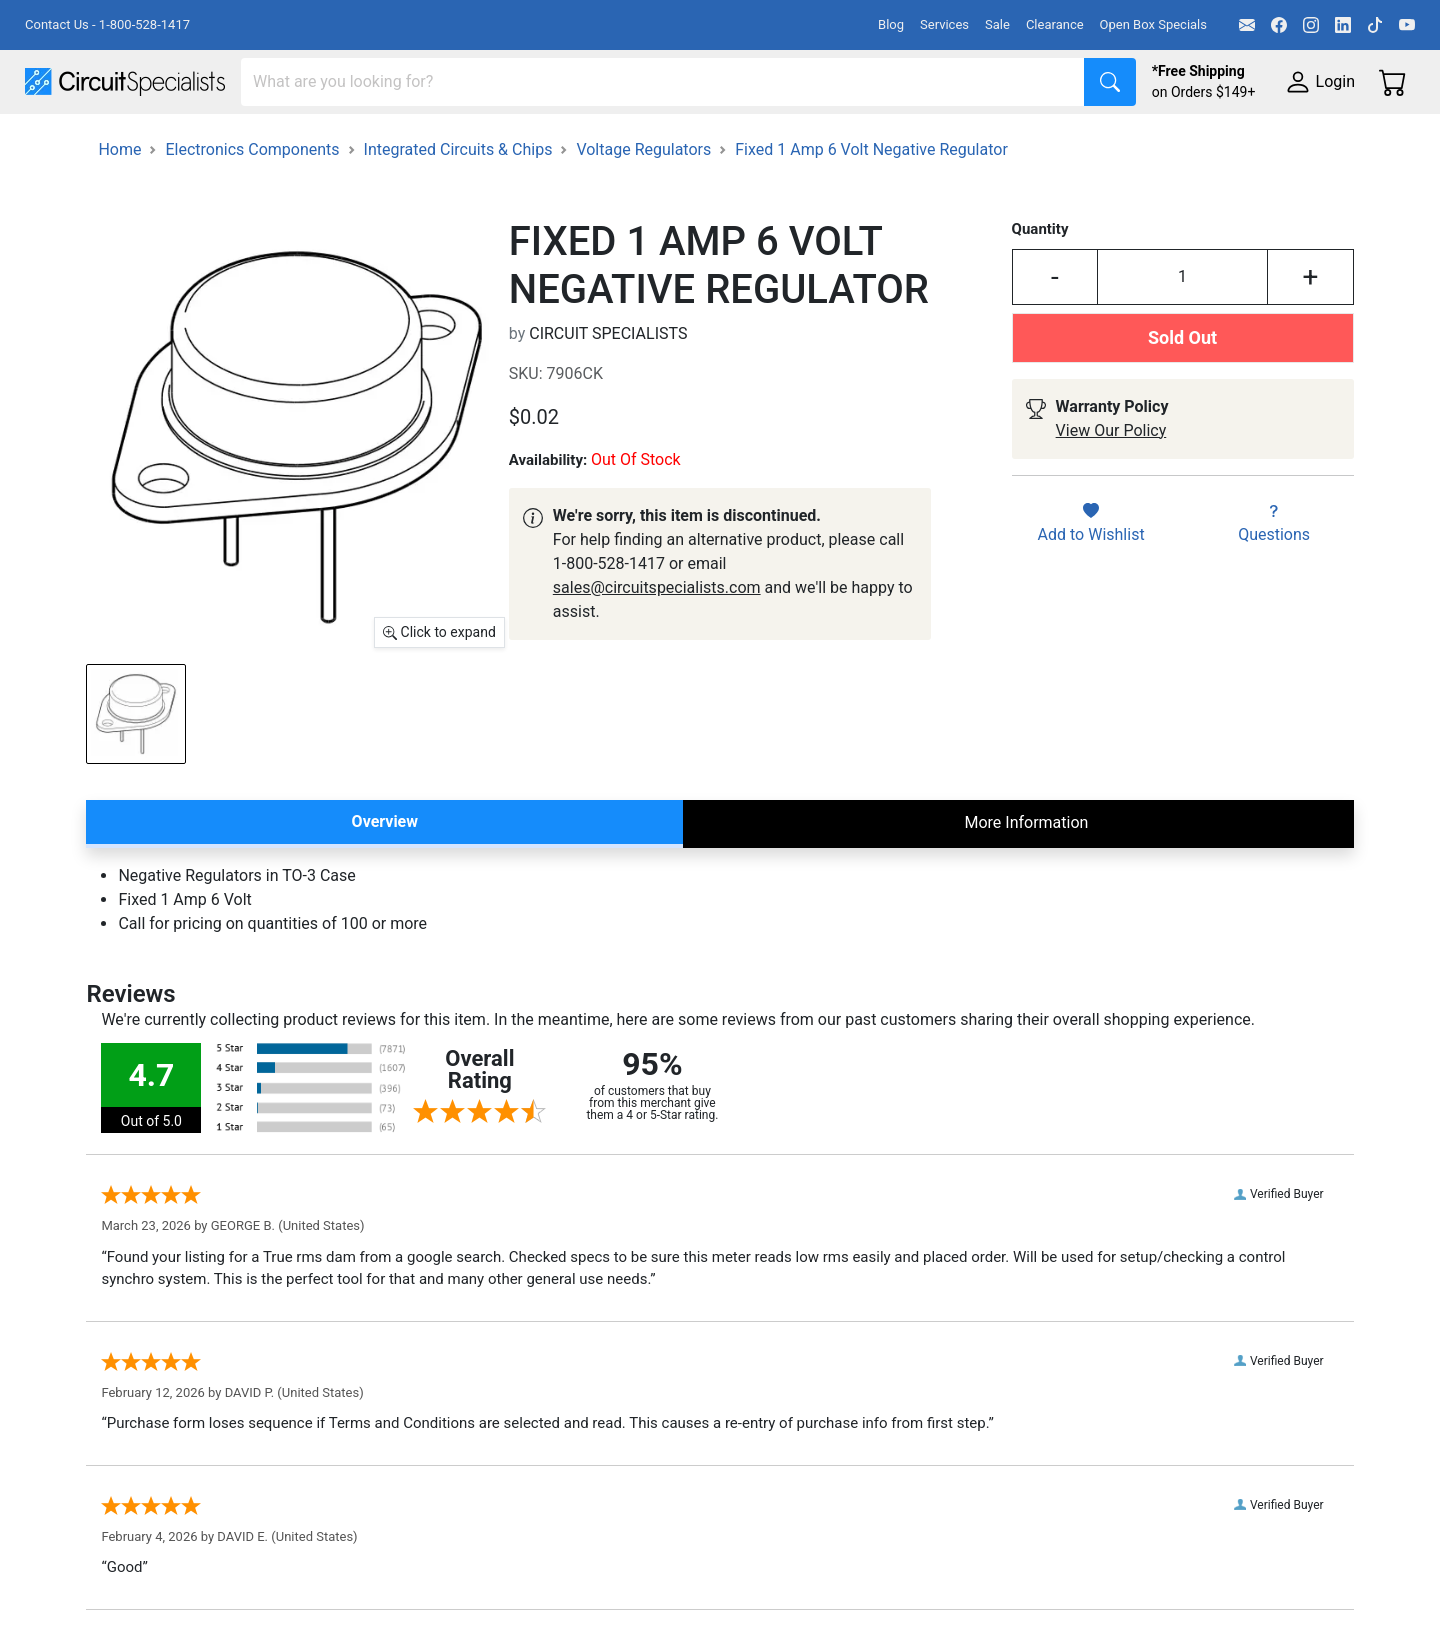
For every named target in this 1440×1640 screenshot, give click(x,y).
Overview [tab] (385, 877)
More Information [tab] (1026, 878)
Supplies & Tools (1261, 141)
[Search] (663, 82)
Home (119, 205)
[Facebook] (1279, 25)
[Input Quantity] (1182, 333)
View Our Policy (1111, 486)
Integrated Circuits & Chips (458, 205)
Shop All (55, 141)
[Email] (1247, 25)
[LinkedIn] (1343, 25)
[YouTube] (1407, 25)
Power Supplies (468, 141)
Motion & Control (893, 141)
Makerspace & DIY (624, 141)
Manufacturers (174, 141)
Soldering (761, 141)
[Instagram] (1311, 25)
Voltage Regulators (643, 205)
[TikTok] (1375, 25)
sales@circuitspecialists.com (657, 643)
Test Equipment (319, 141)
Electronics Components (1078, 141)
